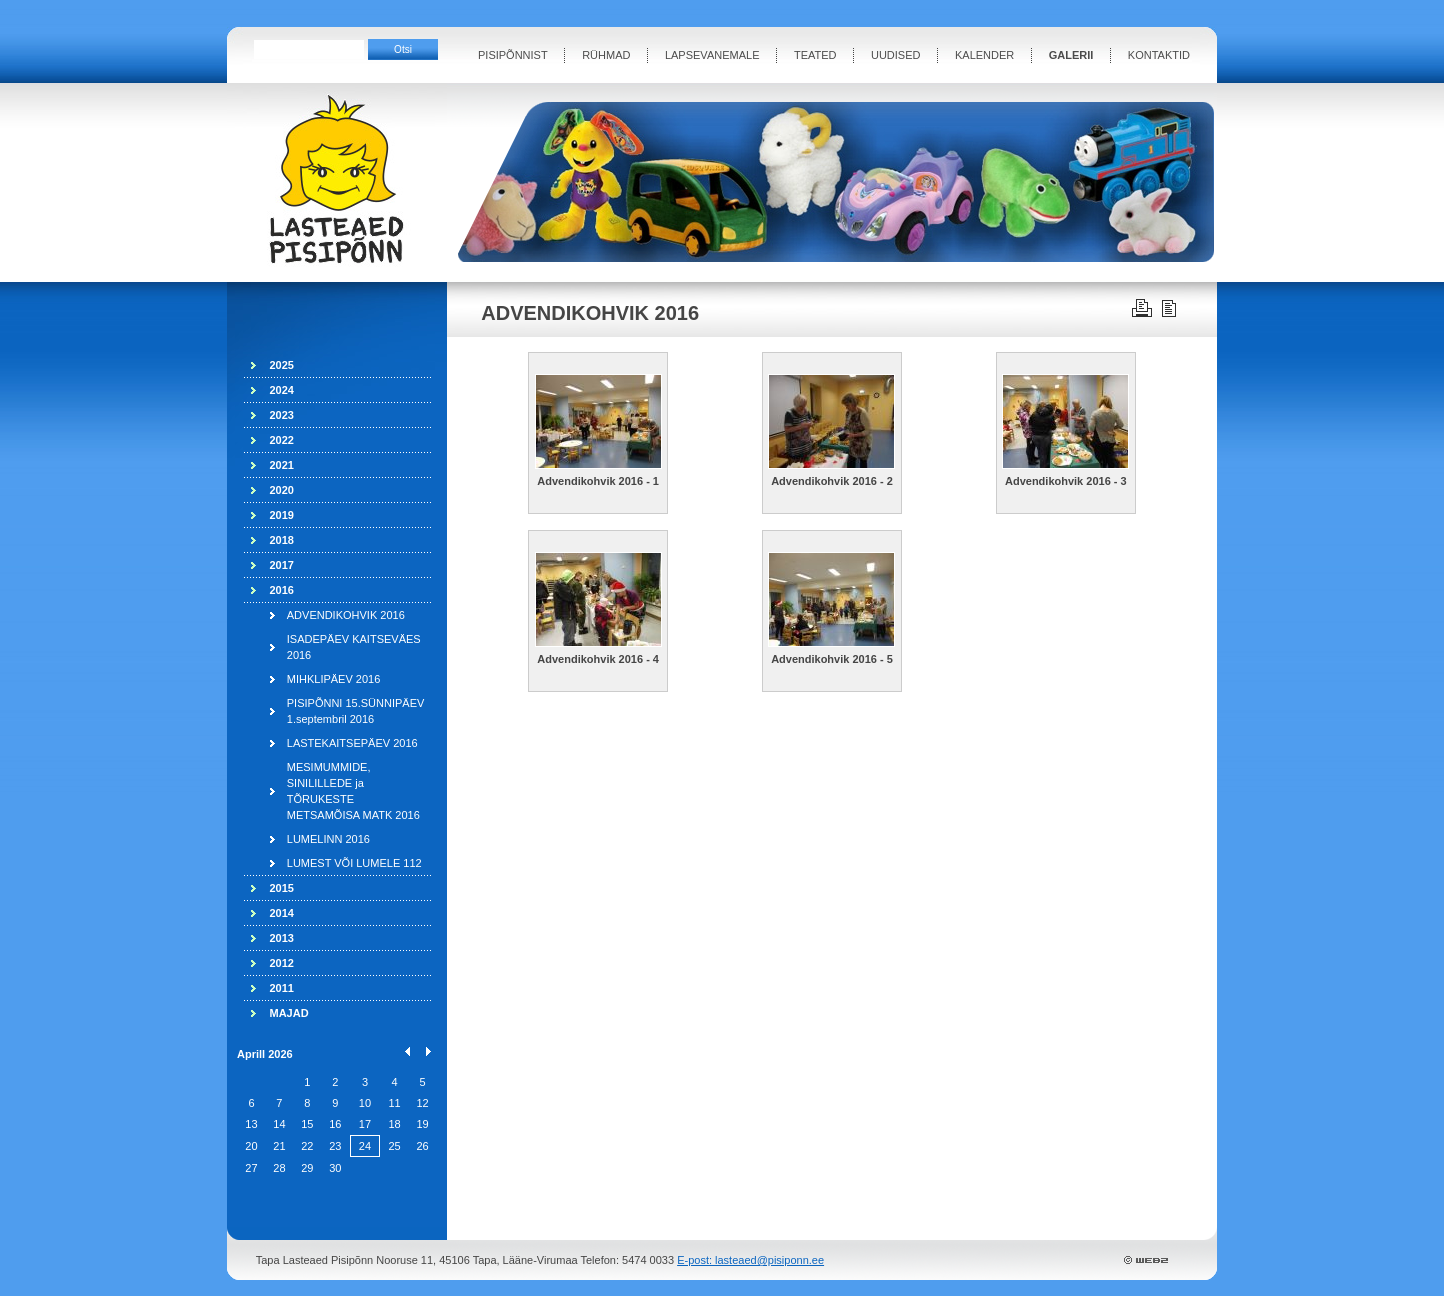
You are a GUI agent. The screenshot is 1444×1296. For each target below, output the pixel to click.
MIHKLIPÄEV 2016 (334, 679)
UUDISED (896, 55)
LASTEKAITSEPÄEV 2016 (352, 743)
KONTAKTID (1159, 55)
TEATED (815, 55)
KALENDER (984, 55)
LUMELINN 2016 (328, 839)
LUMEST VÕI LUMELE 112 (354, 863)
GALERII (1071, 55)
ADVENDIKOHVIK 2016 (346, 615)
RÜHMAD (606, 55)
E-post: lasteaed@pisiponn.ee (750, 1260)
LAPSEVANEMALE (712, 55)
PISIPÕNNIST (513, 55)
